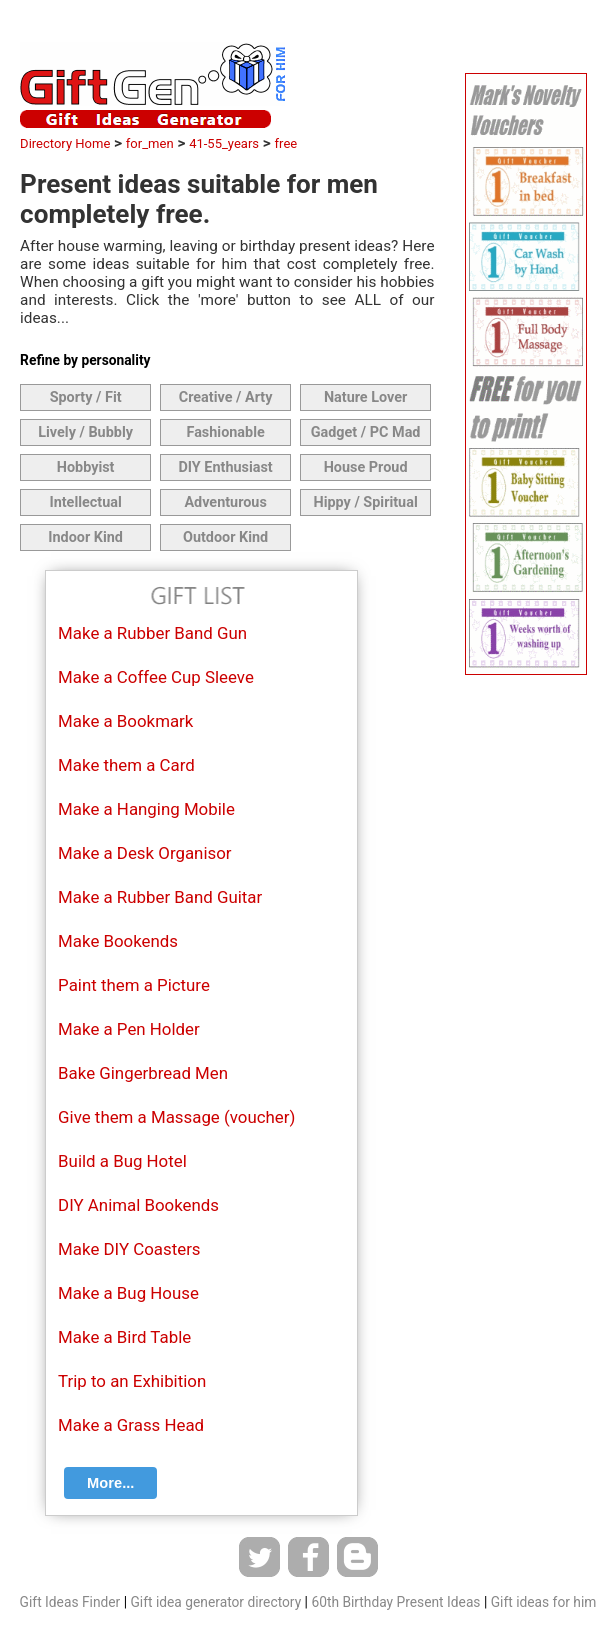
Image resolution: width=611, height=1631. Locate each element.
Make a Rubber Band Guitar (160, 897)
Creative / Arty (226, 397)
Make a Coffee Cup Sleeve (156, 677)
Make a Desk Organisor (144, 853)
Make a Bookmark (125, 721)
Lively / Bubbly (85, 432)
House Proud (366, 467)
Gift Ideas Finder (70, 1602)
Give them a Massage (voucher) (176, 1117)
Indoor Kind (85, 537)
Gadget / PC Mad (366, 432)
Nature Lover (365, 397)
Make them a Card (126, 765)
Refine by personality (85, 360)
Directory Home (65, 143)
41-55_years (224, 143)
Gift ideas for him (544, 1602)
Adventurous (225, 502)
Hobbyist (86, 467)
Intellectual (85, 502)
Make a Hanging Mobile (146, 809)
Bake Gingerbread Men (143, 1073)
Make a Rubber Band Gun (152, 633)
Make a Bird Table (124, 1337)
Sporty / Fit (86, 397)
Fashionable (225, 432)
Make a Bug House (128, 1293)
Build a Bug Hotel (122, 1161)
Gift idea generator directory (215, 1602)
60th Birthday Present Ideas (395, 1602)
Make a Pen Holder (129, 1029)
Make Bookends (118, 941)
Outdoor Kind (225, 537)
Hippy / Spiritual (366, 502)
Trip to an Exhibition (132, 1381)
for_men (150, 143)
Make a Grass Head (131, 1425)
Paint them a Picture (134, 985)
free (286, 143)
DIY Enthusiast (225, 467)
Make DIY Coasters (129, 1249)
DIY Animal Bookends (138, 1205)
